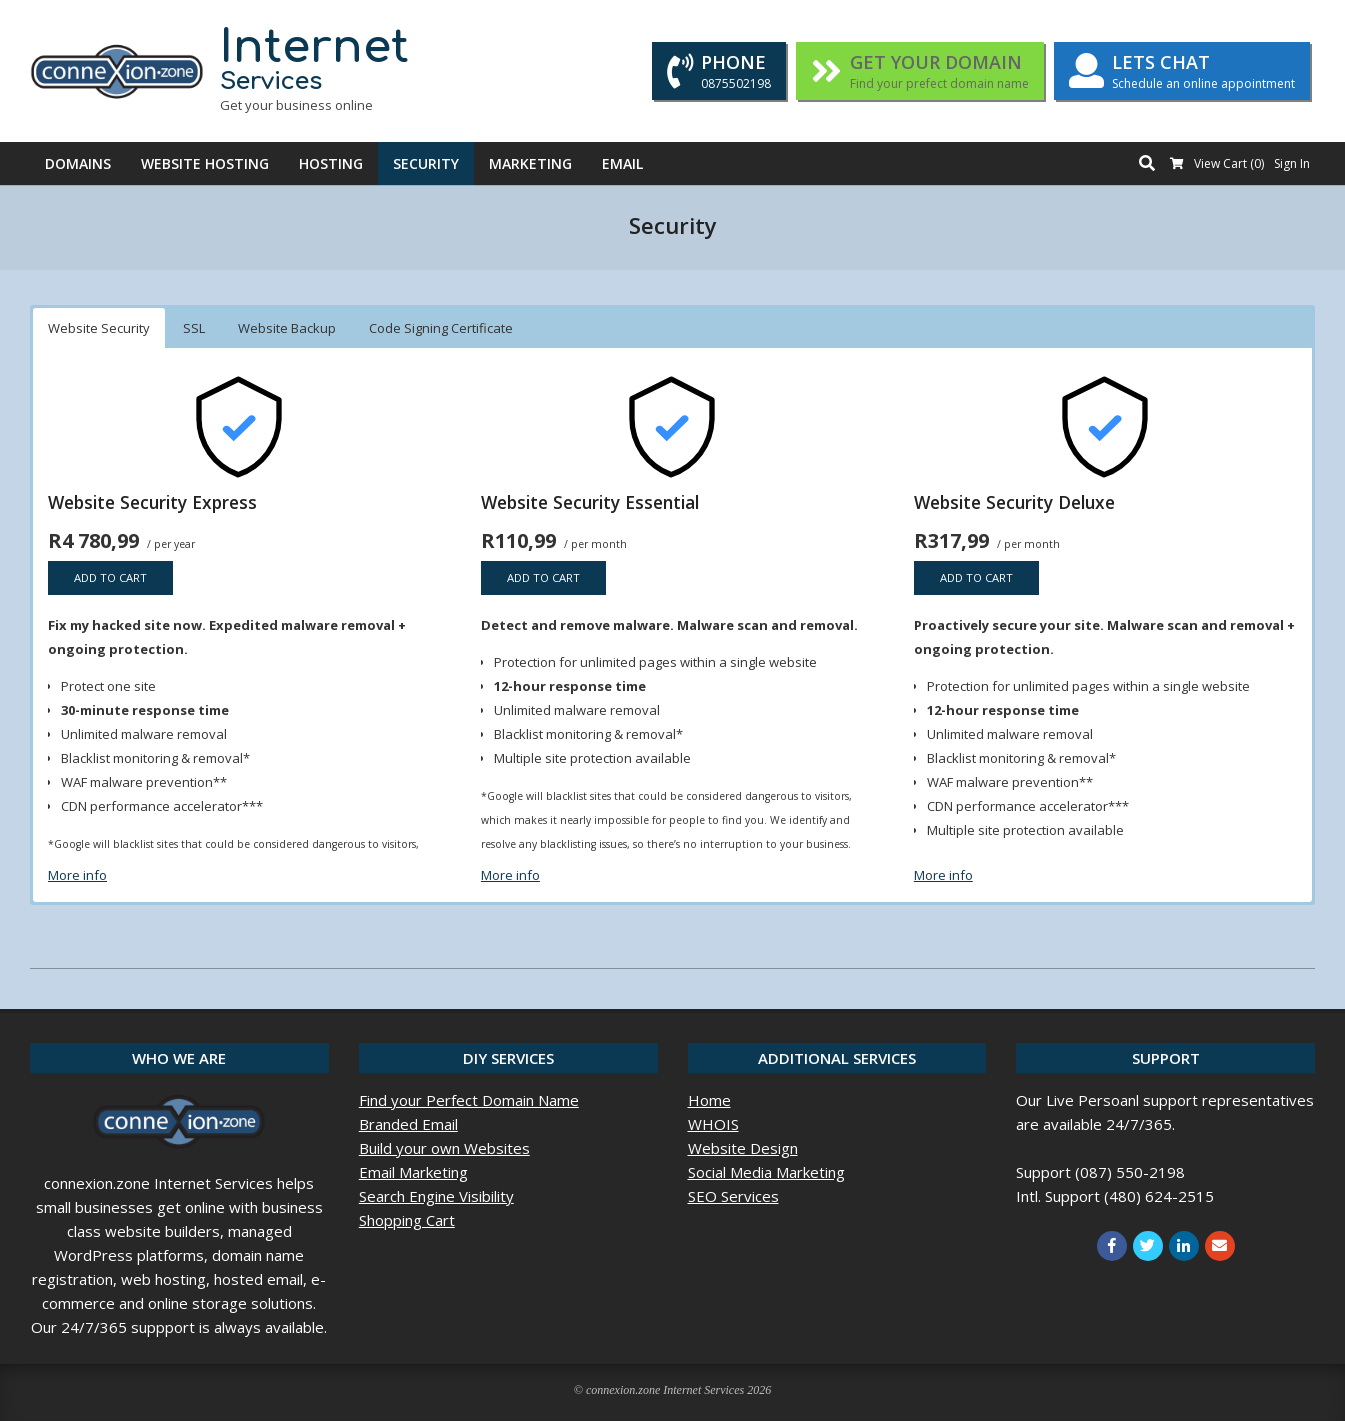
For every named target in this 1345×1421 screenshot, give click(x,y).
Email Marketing (413, 1172)
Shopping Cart (407, 1220)
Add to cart (110, 577)
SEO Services (733, 1196)
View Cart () (1229, 163)
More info (77, 875)
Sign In (1292, 163)
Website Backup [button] (287, 328)
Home (709, 1100)
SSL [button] (194, 328)
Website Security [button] (99, 328)
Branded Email (408, 1124)
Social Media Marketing (766, 1172)
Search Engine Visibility (436, 1196)
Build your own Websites (444, 1148)
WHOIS (713, 1124)
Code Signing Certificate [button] (441, 328)
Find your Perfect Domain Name (469, 1100)
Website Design (743, 1148)
